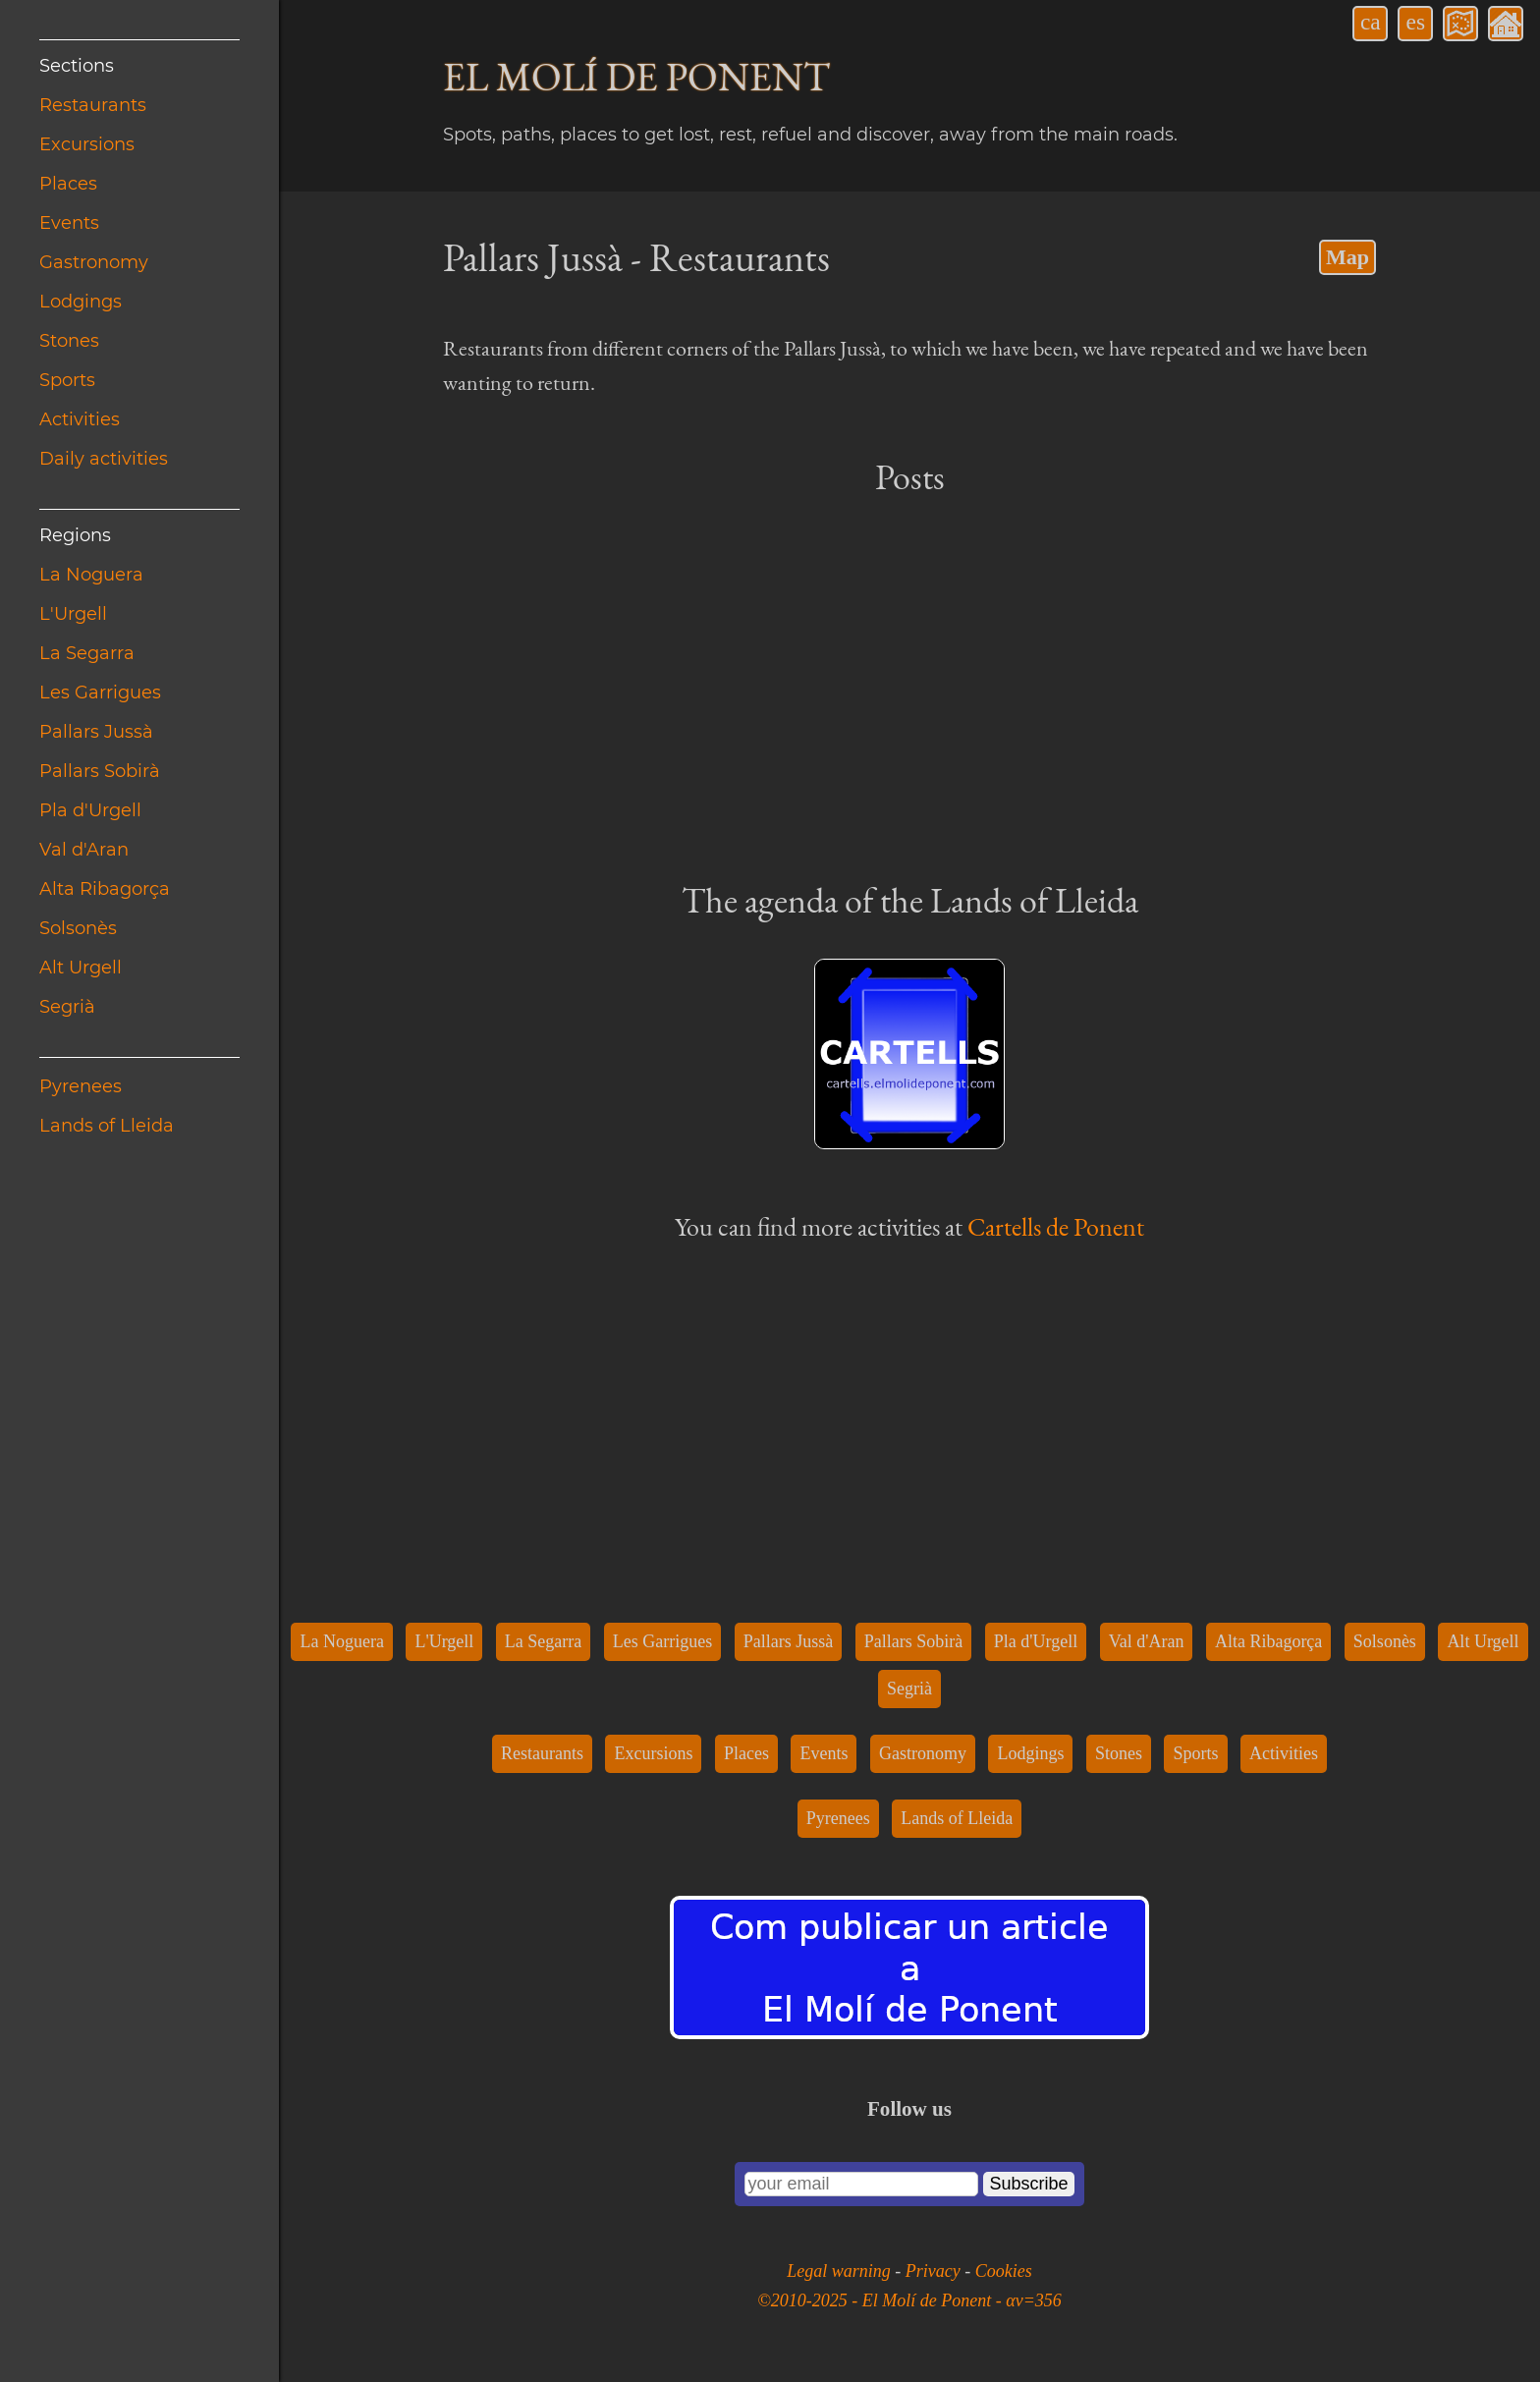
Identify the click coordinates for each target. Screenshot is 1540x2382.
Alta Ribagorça (104, 889)
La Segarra (87, 653)
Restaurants (92, 105)
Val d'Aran (84, 849)
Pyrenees (80, 1086)
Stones (69, 341)
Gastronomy (93, 262)
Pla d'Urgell (90, 810)
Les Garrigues (100, 692)
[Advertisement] (909, 686)
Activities (79, 419)
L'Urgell (73, 614)
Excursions (87, 144)
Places (68, 183)
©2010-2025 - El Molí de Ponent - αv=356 (909, 2300)
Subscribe (1028, 2183)
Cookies (1003, 2271)
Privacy (935, 2271)
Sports (67, 380)
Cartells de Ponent (1055, 1227)
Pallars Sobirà (99, 771)
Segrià (67, 1007)
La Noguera (91, 574)
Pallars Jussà (96, 732)
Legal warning (841, 2271)
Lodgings (80, 301)
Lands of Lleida (106, 1125)
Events (69, 223)
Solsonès (78, 928)
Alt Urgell (80, 967)
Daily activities (103, 459)
